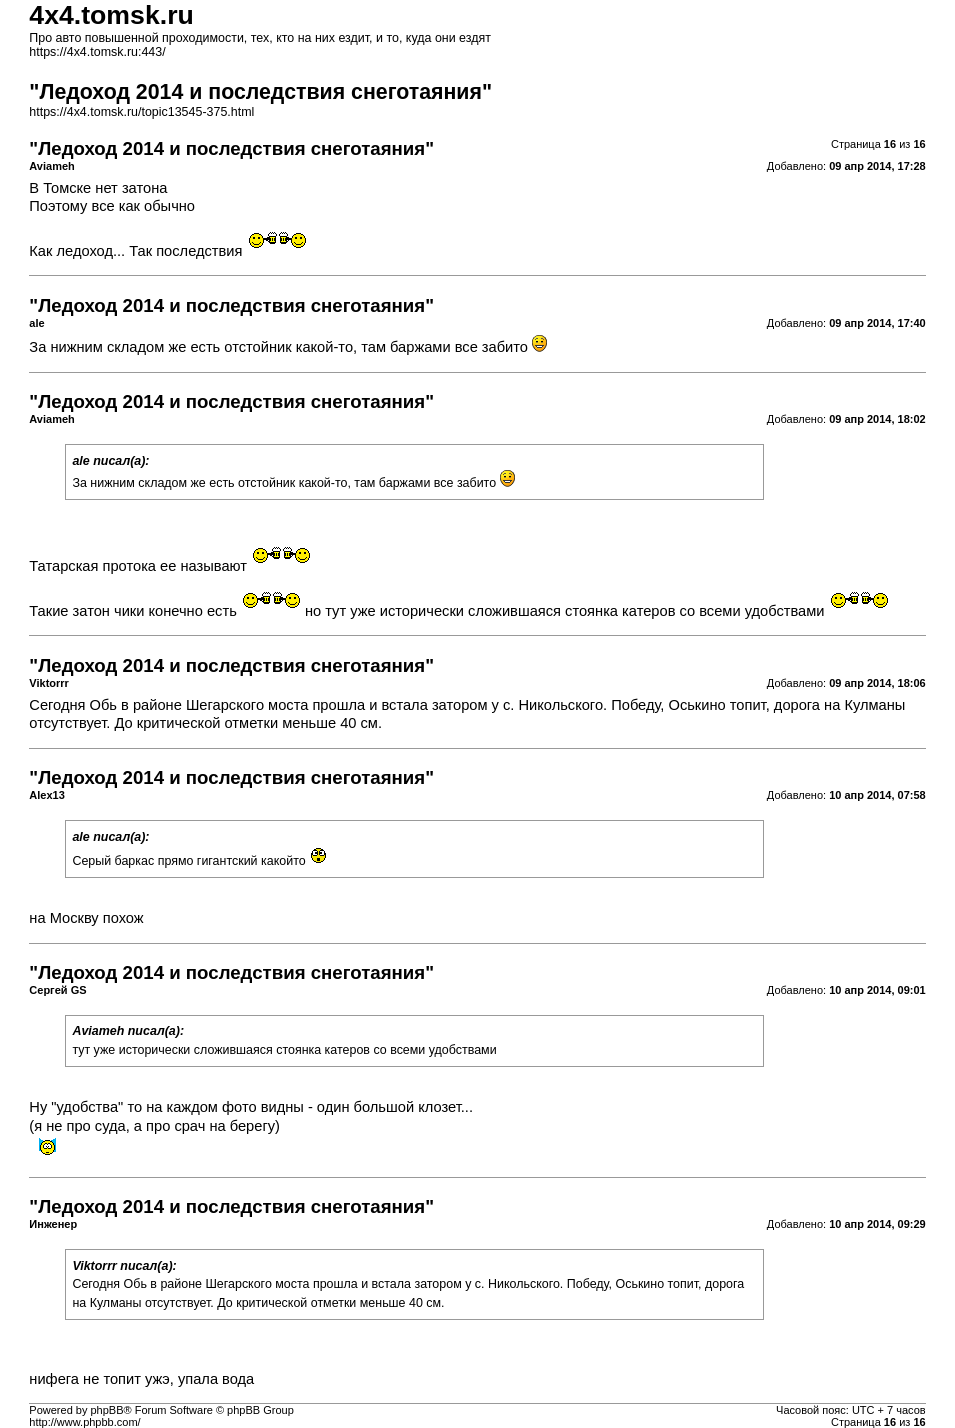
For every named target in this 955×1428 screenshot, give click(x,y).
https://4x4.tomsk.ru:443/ (97, 52)
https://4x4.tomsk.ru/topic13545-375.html (141, 112)
